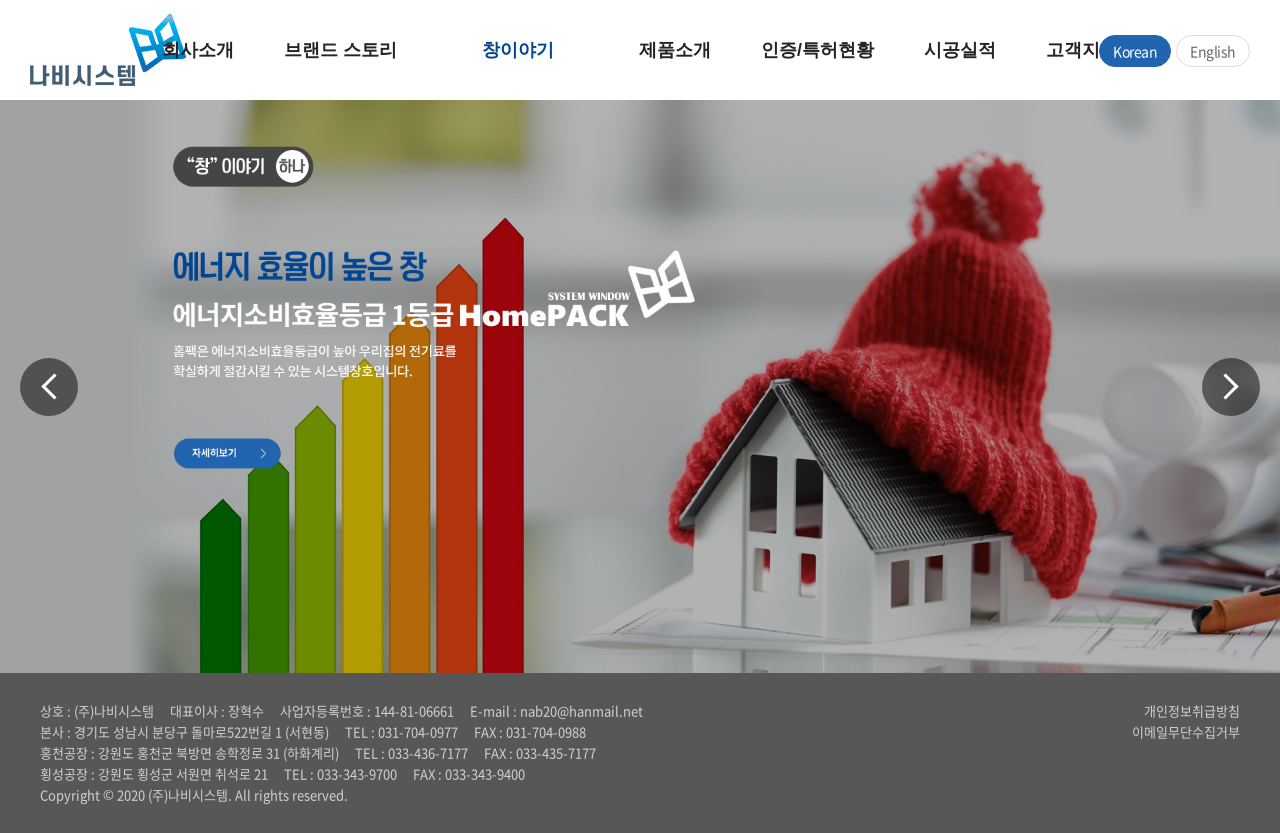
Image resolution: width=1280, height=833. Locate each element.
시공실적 (960, 50)
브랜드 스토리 (340, 50)
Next (1231, 387)
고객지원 (1082, 50)
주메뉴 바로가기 (0, 0)
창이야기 (518, 50)
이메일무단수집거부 (1186, 731)
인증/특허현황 (817, 50)
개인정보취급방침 (1192, 710)
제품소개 (675, 50)
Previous (49, 387)
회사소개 (198, 50)
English (1213, 51)
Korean (1135, 51)
